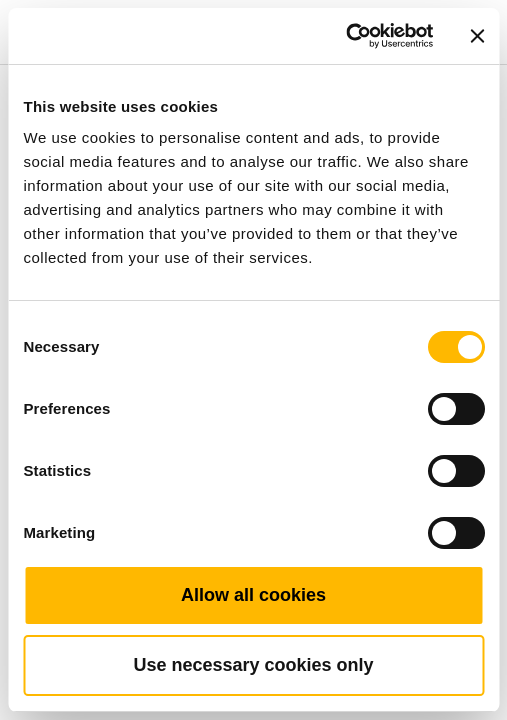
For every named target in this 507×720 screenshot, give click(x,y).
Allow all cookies (253, 595)
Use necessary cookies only (253, 665)
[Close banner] (477, 36)
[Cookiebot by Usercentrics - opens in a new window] (345, 36)
